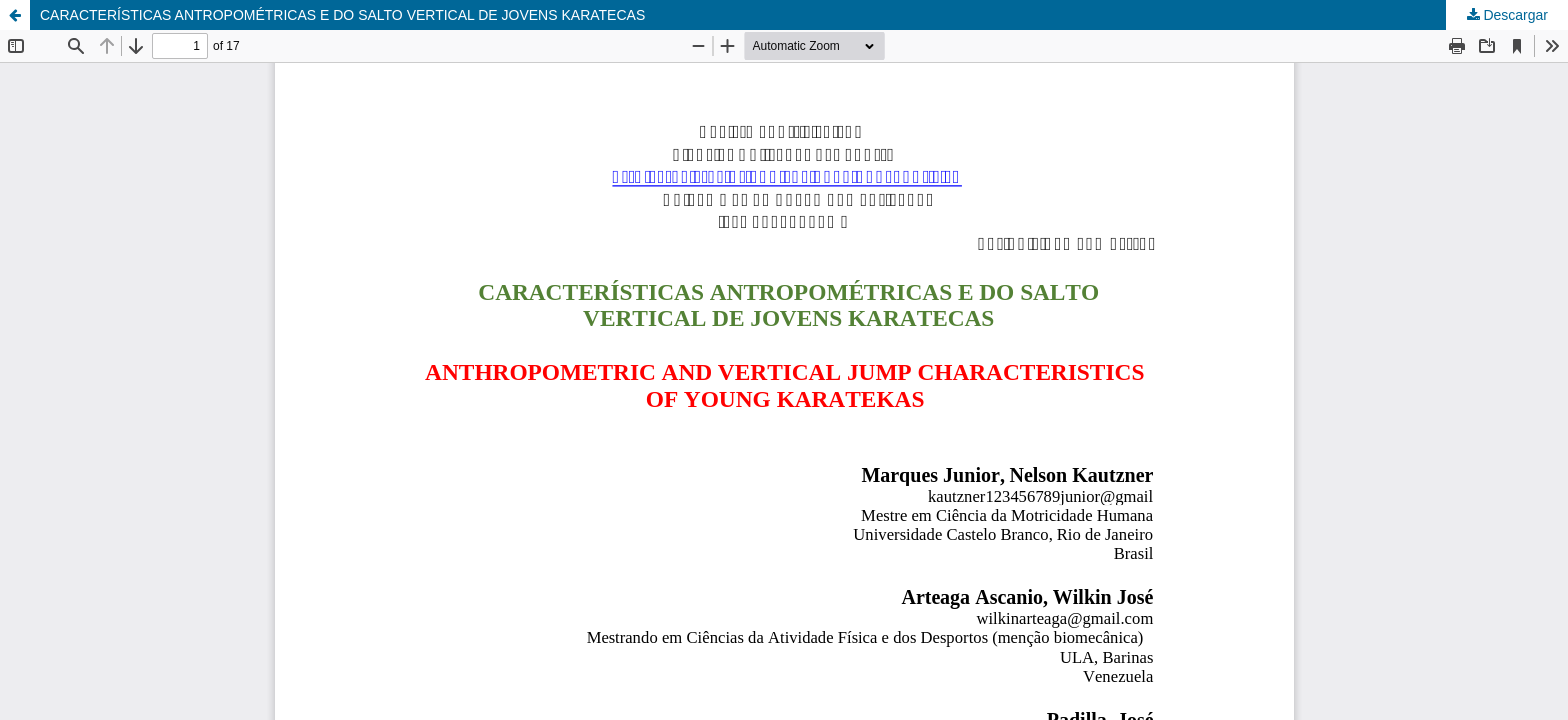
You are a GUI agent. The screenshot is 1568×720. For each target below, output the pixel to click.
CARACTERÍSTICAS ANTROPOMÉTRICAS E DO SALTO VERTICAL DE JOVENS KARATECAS (342, 15)
